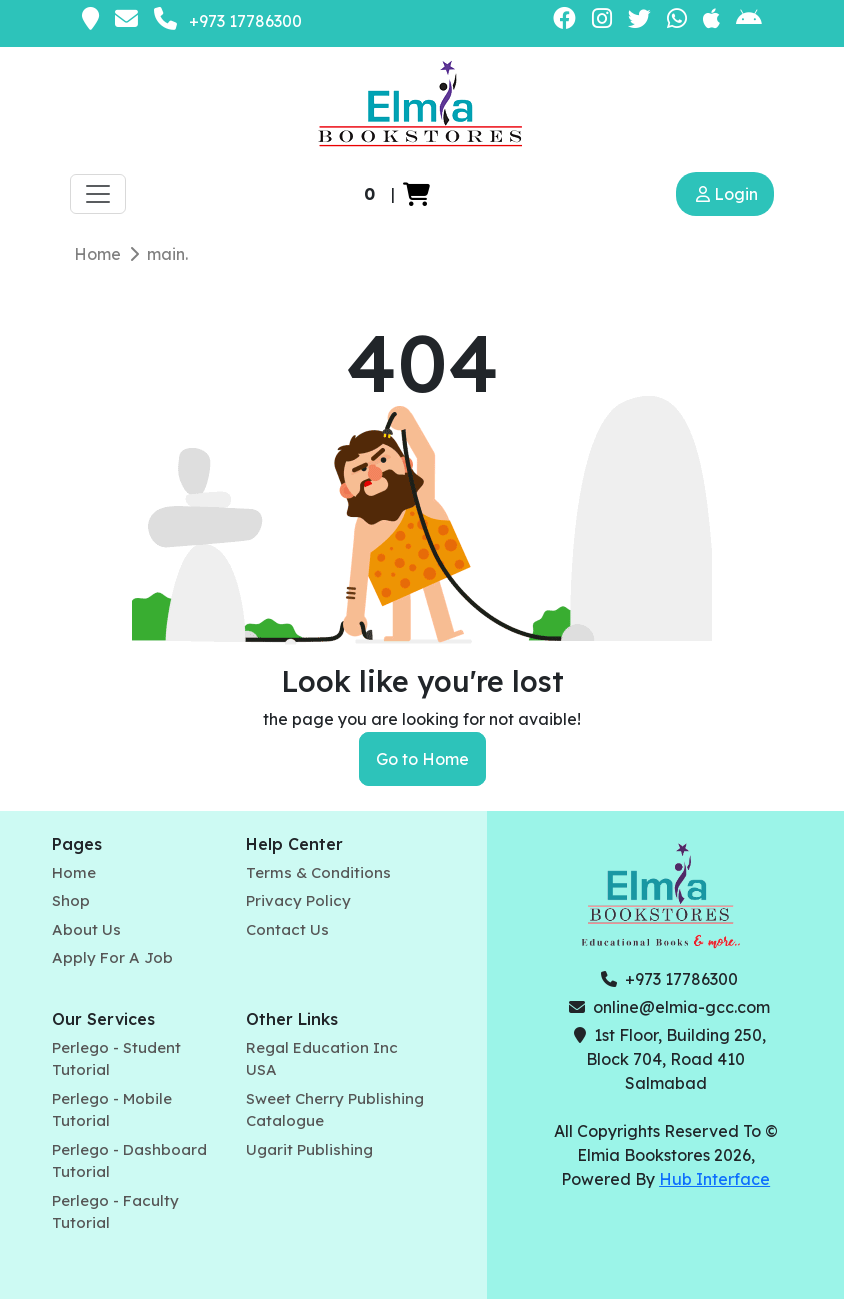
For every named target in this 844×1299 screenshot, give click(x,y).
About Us (86, 929)
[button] (416, 194)
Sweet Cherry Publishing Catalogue (335, 1110)
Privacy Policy (298, 900)
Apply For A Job (112, 957)
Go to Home (422, 759)
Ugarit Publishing (309, 1149)
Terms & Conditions (318, 872)
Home (97, 254)
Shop (71, 900)
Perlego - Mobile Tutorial (112, 1110)
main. (167, 254)
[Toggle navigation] (98, 194)
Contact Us (287, 929)
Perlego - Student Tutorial (116, 1059)
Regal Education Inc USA (322, 1059)
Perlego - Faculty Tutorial (115, 1212)
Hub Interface (714, 1179)
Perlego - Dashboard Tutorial (129, 1161)
